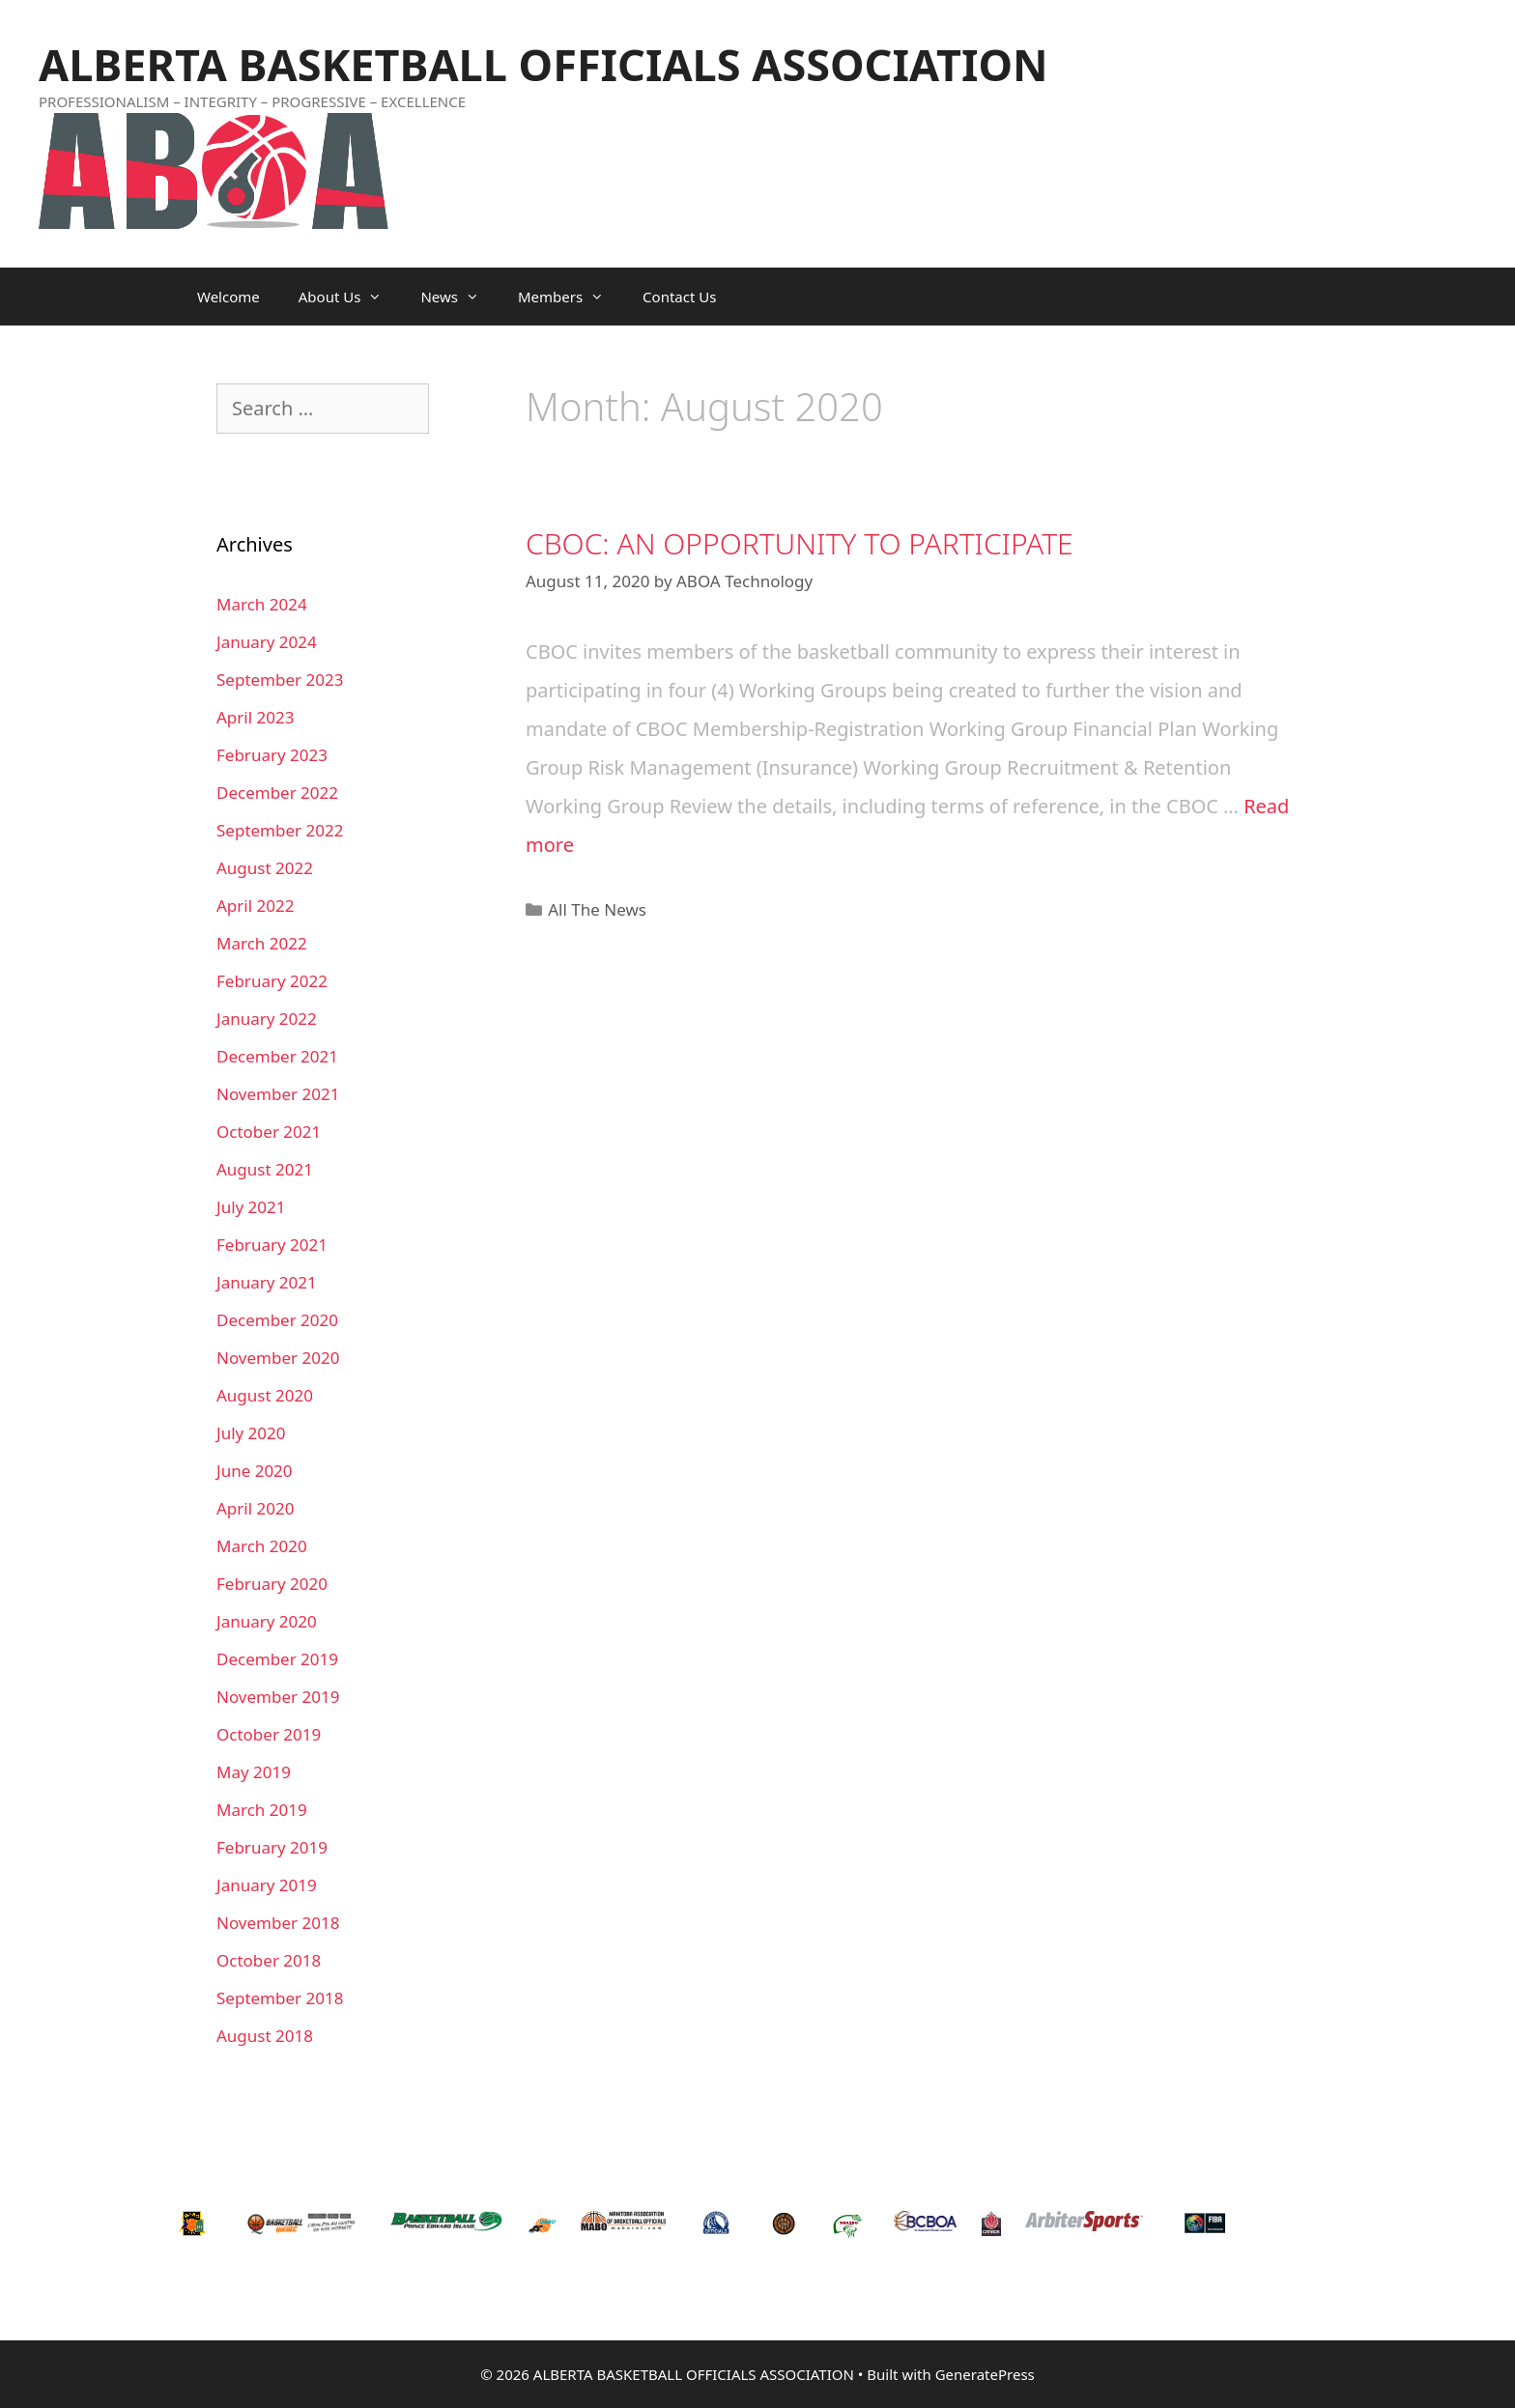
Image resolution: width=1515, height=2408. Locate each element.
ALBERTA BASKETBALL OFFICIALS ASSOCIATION (543, 64)
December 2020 (277, 1320)
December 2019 (277, 1659)
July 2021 (251, 1207)
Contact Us (679, 296)
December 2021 (277, 1056)
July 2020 (251, 1433)
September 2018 (279, 1998)
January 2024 (266, 642)
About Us (350, 297)
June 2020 (254, 1470)
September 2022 (279, 830)
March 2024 (261, 604)
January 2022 (266, 1018)
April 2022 (255, 905)
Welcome (228, 296)
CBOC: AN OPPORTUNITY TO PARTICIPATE (799, 543)
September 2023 (279, 679)
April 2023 (255, 717)
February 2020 (272, 1583)
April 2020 (255, 1508)
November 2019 (277, 1697)
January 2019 (266, 1885)
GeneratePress (985, 2374)
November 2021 (277, 1094)
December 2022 (277, 792)
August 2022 (264, 868)
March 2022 (261, 943)
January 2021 (266, 1282)
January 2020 (266, 1621)
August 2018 (264, 2036)
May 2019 (253, 1772)
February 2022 (272, 981)
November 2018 (277, 1923)
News (459, 297)
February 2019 (272, 1847)
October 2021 (268, 1131)
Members (570, 297)
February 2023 (272, 755)
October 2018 (268, 1960)
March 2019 (261, 1810)
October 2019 (268, 1734)
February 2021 (272, 1244)
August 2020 (264, 1395)
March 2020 (261, 1546)
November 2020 (277, 1357)
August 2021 (264, 1169)
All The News (597, 909)
